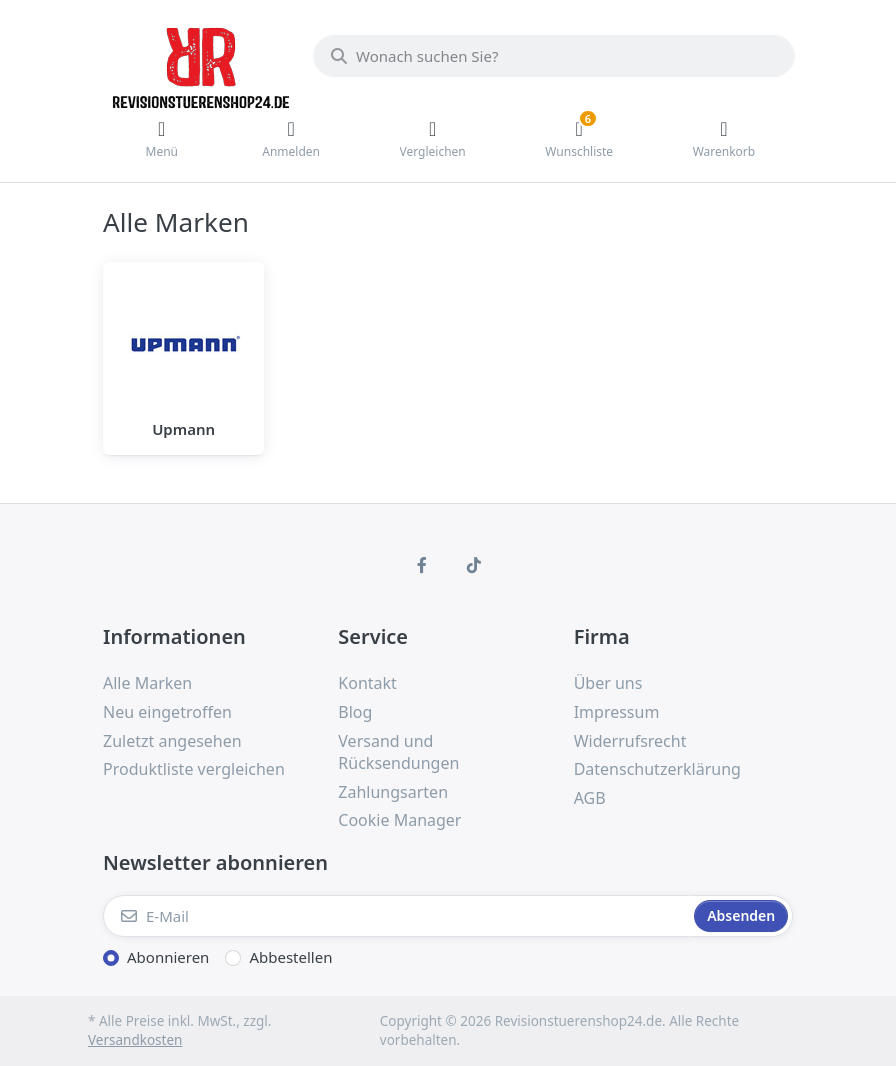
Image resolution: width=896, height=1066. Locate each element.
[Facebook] (422, 565)
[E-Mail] (396, 916)
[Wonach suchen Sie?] (554, 56)
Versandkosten (135, 1040)
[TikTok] (474, 565)
